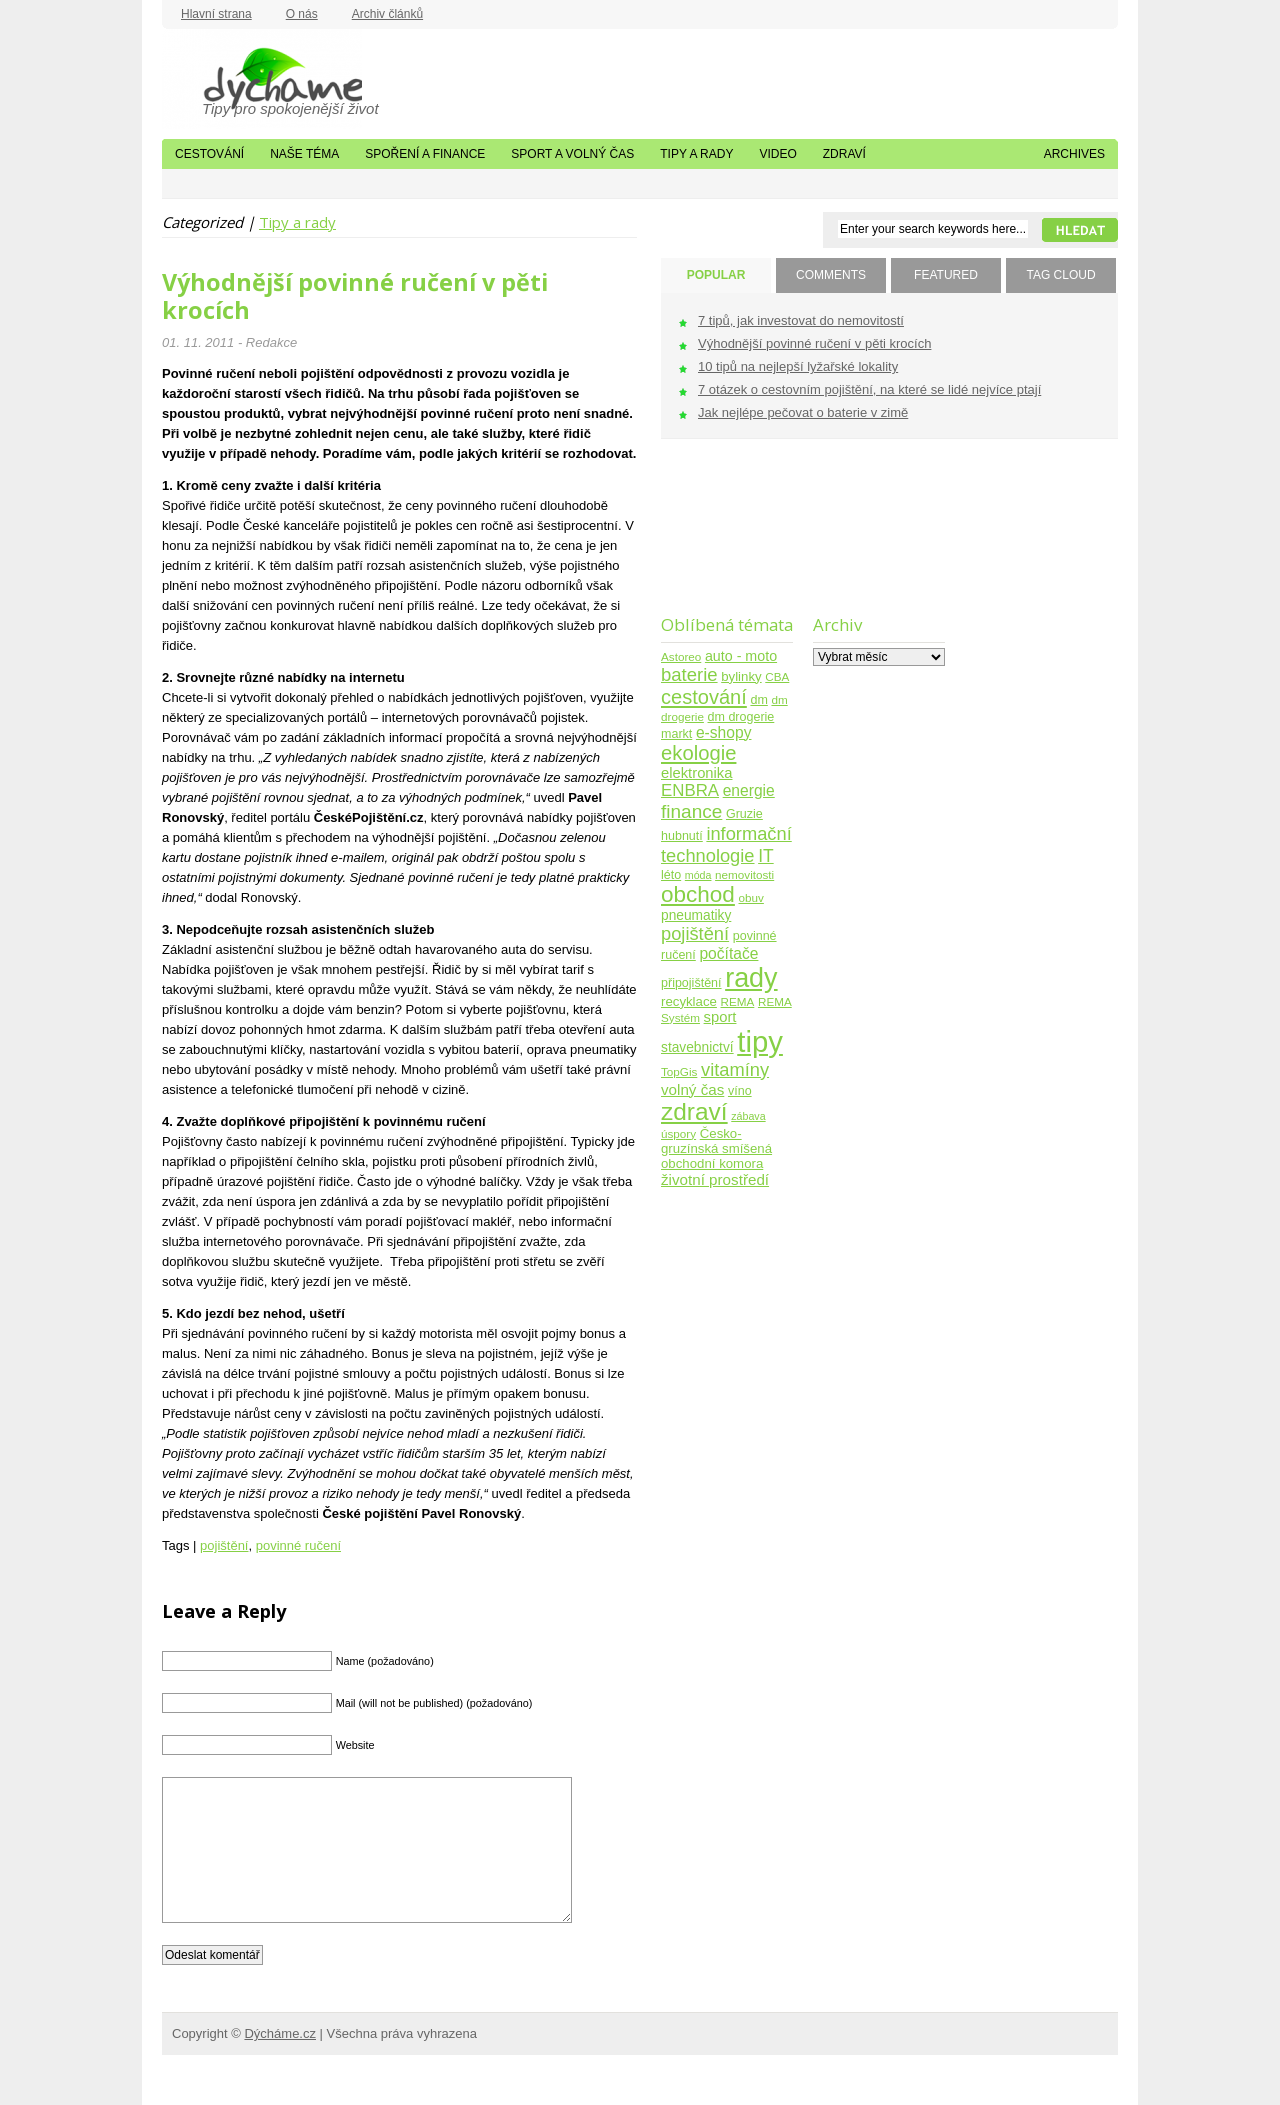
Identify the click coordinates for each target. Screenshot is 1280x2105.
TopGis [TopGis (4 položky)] (679, 1071)
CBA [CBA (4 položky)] (777, 676)
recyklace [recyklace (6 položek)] (689, 1001)
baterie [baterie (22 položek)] (689, 674)
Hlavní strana (216, 14)
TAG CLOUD (1060, 275)
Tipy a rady (696, 154)
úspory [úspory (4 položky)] (678, 1133)
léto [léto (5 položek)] (671, 875)
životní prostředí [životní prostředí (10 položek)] (715, 1179)
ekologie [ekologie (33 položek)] (698, 753)
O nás (302, 14)
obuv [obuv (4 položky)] (751, 897)
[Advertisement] (723, 539)
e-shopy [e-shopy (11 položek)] (724, 732)
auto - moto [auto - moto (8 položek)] (741, 656)
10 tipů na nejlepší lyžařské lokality (798, 366)
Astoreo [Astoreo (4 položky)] (681, 656)
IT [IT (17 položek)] (766, 856)
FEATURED (946, 275)
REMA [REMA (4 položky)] (738, 1001)
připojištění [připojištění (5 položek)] (691, 983)
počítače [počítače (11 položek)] (728, 953)
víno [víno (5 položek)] (740, 1091)
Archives (1074, 154)
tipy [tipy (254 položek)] (760, 1041)
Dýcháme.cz (262, 79)
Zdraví (844, 154)
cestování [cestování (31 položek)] (704, 697)
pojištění (224, 1545)
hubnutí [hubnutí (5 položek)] (682, 836)
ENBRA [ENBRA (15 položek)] (690, 790)
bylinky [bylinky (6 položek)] (741, 676)
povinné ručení (298, 1545)
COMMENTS (831, 275)
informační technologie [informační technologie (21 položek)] (726, 844)
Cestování (209, 154)
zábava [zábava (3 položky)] (748, 1116)
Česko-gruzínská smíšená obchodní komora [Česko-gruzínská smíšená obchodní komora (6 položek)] (716, 1148)
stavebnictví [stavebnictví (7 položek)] (697, 1047)
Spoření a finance (425, 154)
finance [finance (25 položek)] (691, 811)
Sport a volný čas (572, 154)
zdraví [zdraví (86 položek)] (694, 1111)
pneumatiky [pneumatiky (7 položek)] (696, 915)
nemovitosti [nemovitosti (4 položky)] (744, 874)
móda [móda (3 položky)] (698, 875)
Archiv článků (387, 14)
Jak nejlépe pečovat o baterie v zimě (803, 412)
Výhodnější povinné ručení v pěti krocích (355, 296)
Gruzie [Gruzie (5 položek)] (744, 814)
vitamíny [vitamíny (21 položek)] (735, 1069)
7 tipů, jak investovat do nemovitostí (801, 320)
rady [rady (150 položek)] (751, 978)
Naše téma (304, 154)
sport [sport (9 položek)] (720, 1017)
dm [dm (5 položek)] (758, 700)
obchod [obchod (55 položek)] (698, 894)
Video (777, 154)
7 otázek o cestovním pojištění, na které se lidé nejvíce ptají (869, 389)
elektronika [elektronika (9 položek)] (696, 773)
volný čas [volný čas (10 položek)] (692, 1089)
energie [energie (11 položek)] (749, 790)
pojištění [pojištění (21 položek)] (695, 933)
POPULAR (716, 275)
